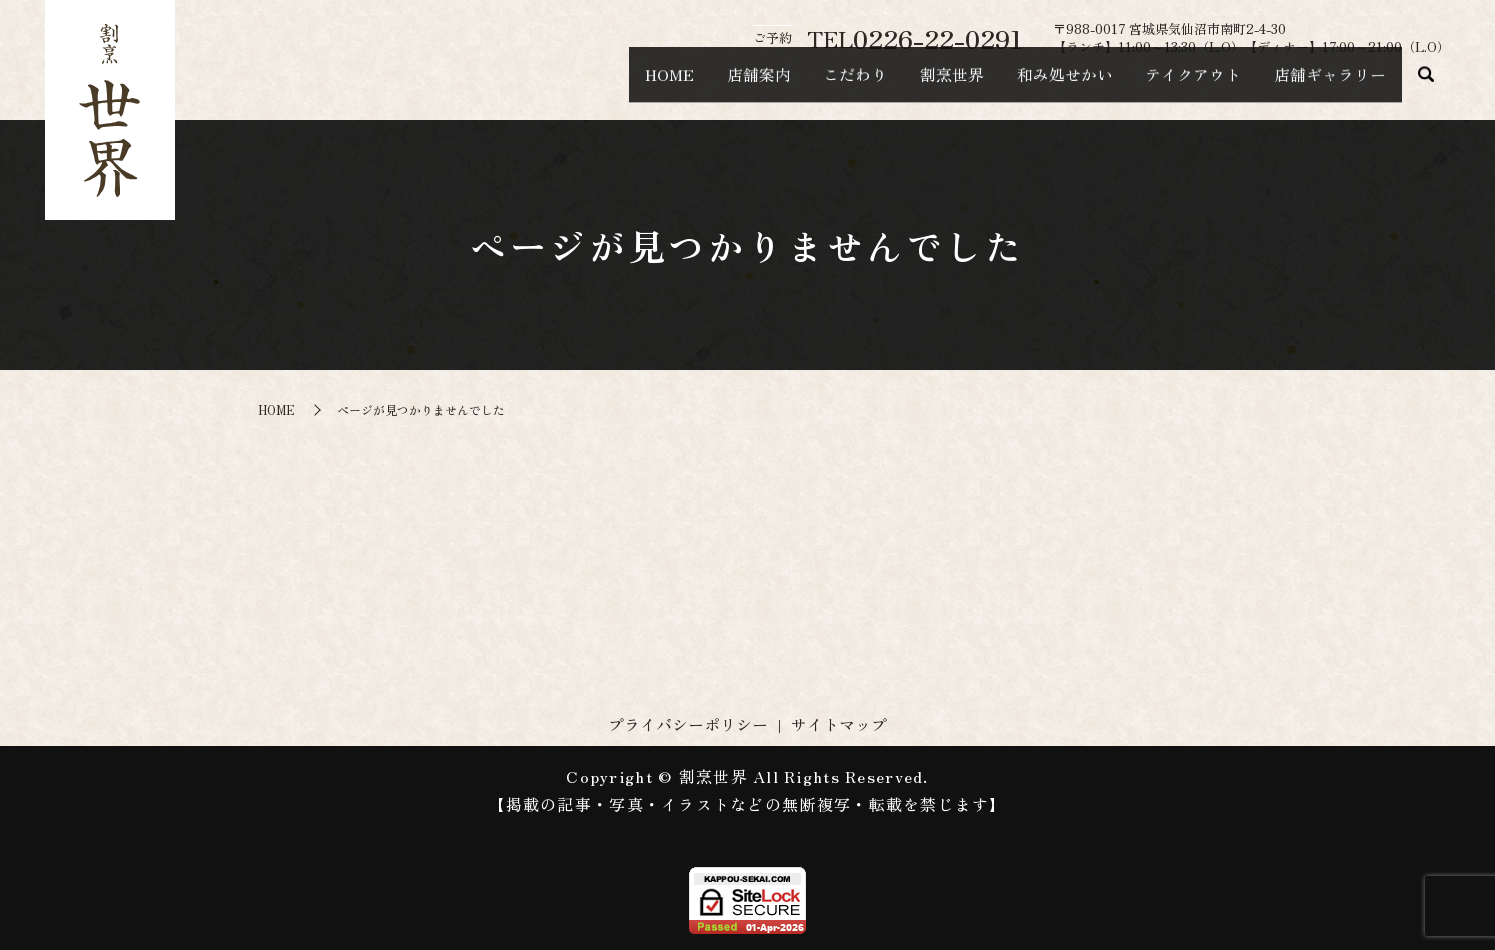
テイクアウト (1170, 86)
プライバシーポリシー (688, 724)
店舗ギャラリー (1322, 86)
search (1426, 87)
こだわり (786, 86)
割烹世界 (898, 86)
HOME (569, 86)
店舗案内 (674, 86)
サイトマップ (839, 724)
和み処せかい (1026, 86)
